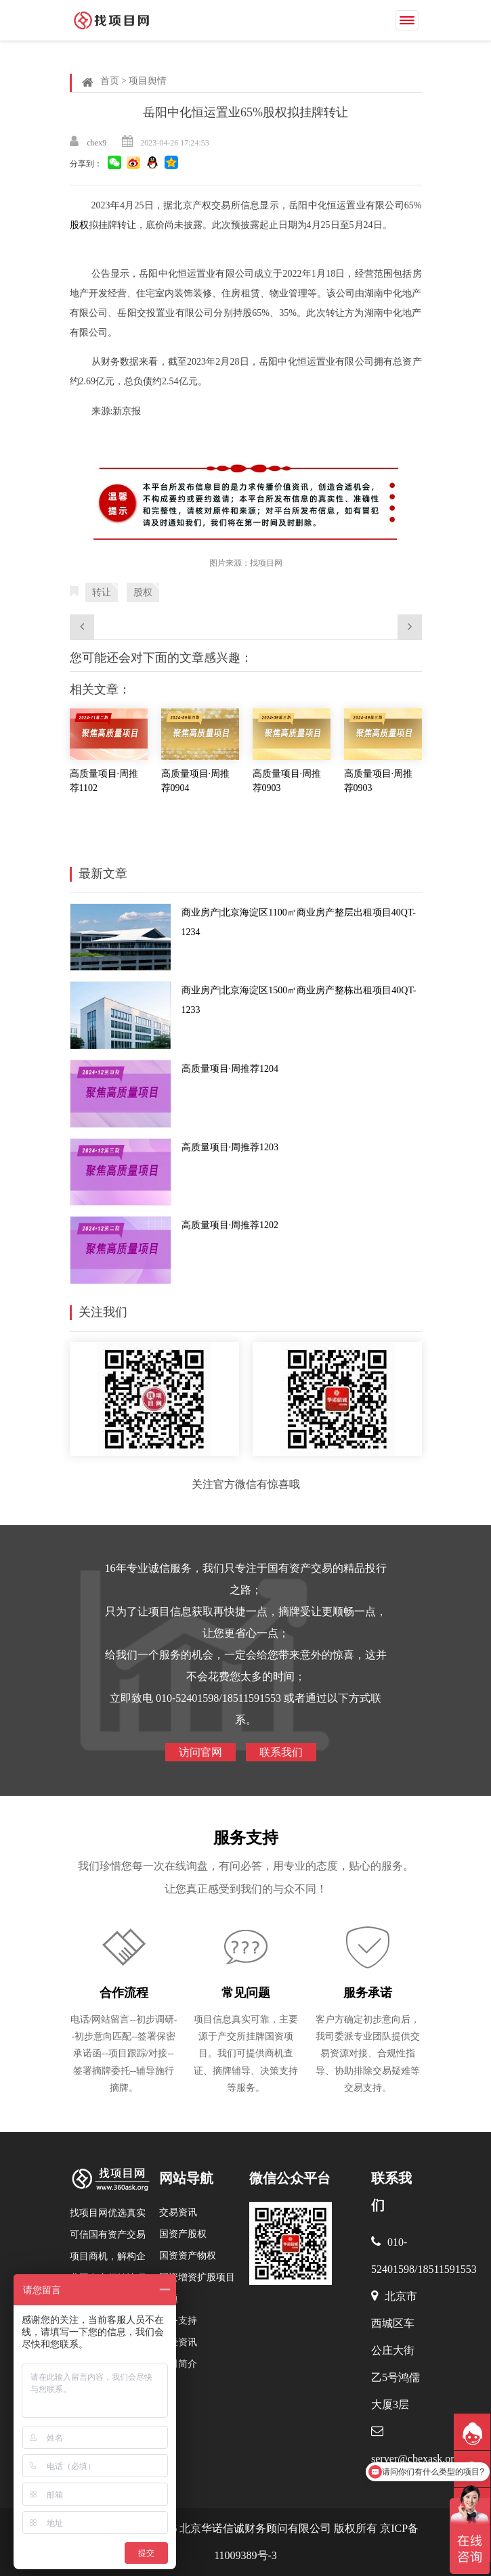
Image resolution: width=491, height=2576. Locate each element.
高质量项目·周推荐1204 (230, 1069)
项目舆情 (148, 81)
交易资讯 (178, 2212)
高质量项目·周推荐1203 (230, 1147)
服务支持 (245, 1838)
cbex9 (97, 143)
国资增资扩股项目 (197, 2277)
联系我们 (281, 1752)
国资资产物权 (187, 2256)
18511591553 (446, 2269)
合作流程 (124, 1992)
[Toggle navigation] (407, 20)
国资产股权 (183, 2234)
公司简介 (178, 2364)
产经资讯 (178, 2342)
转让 (101, 592)
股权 (79, 225)
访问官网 (200, 1752)
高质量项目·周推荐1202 (230, 1225)
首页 (109, 81)
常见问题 (245, 1992)
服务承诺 (367, 1992)
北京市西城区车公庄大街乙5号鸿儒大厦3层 (395, 2350)
